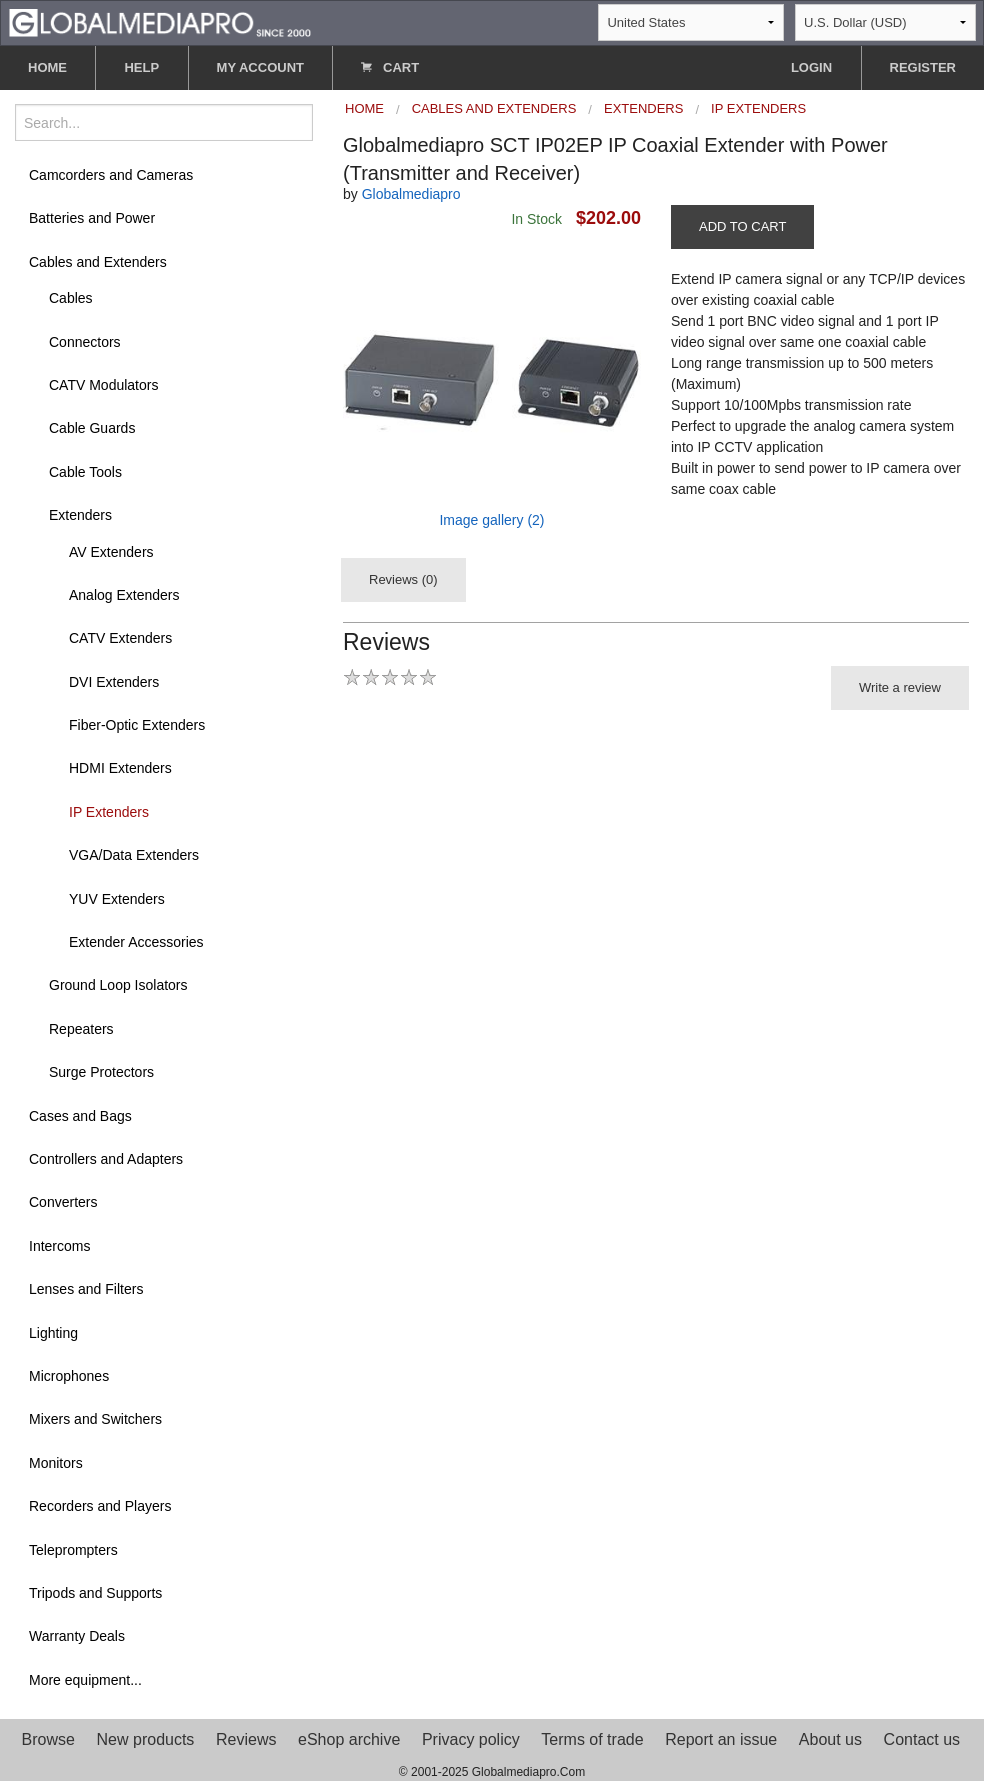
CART (390, 67)
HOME (47, 67)
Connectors (85, 342)
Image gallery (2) (491, 520)
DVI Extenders (114, 682)
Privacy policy (471, 1739)
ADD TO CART (742, 226)
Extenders (80, 515)
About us (830, 1739)
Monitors (56, 1463)
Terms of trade (592, 1739)
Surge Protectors (101, 1072)
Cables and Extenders (98, 262)
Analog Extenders (124, 595)
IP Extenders (109, 812)
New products (146, 1739)
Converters (63, 1202)
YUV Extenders (117, 899)
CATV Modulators (103, 385)
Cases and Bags (80, 1116)
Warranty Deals (77, 1636)
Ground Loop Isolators (118, 985)
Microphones (69, 1376)
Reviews (246, 1739)
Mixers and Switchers (95, 1419)
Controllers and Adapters (106, 1159)
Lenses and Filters (86, 1289)
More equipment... (85, 1680)
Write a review (900, 687)
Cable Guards (92, 428)
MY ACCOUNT (260, 67)
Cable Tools (85, 472)
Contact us (922, 1739)
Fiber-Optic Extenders (137, 725)
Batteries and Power (92, 218)
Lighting (53, 1333)
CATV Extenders (120, 638)
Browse (48, 1739)
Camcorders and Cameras (111, 175)
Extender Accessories (136, 942)
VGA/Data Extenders (134, 855)
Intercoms (59, 1246)
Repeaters (81, 1029)
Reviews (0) (403, 579)
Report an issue (721, 1739)
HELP (141, 67)
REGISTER (923, 67)
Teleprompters (73, 1550)
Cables (71, 298)
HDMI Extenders (120, 768)
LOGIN (811, 67)
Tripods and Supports (95, 1593)
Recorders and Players (100, 1506)
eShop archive (349, 1739)
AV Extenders (111, 552)
